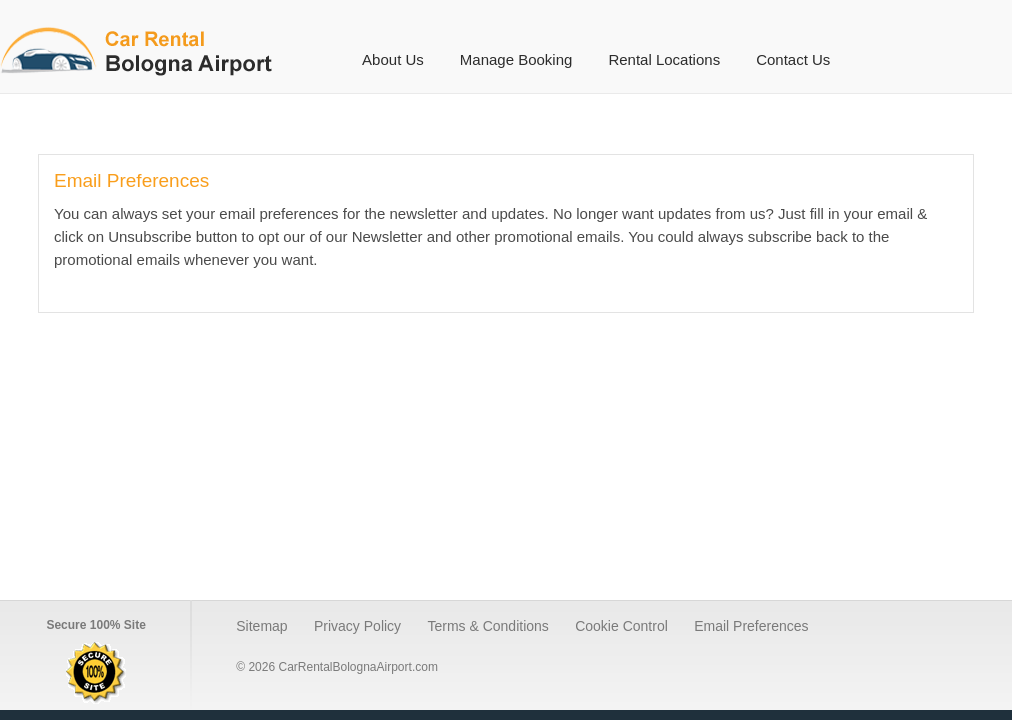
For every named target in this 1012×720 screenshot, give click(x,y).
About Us (393, 59)
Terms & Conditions (487, 626)
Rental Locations (664, 59)
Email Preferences (751, 626)
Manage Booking (516, 59)
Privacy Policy (357, 626)
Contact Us (793, 59)
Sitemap (261, 626)
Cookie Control (621, 626)
